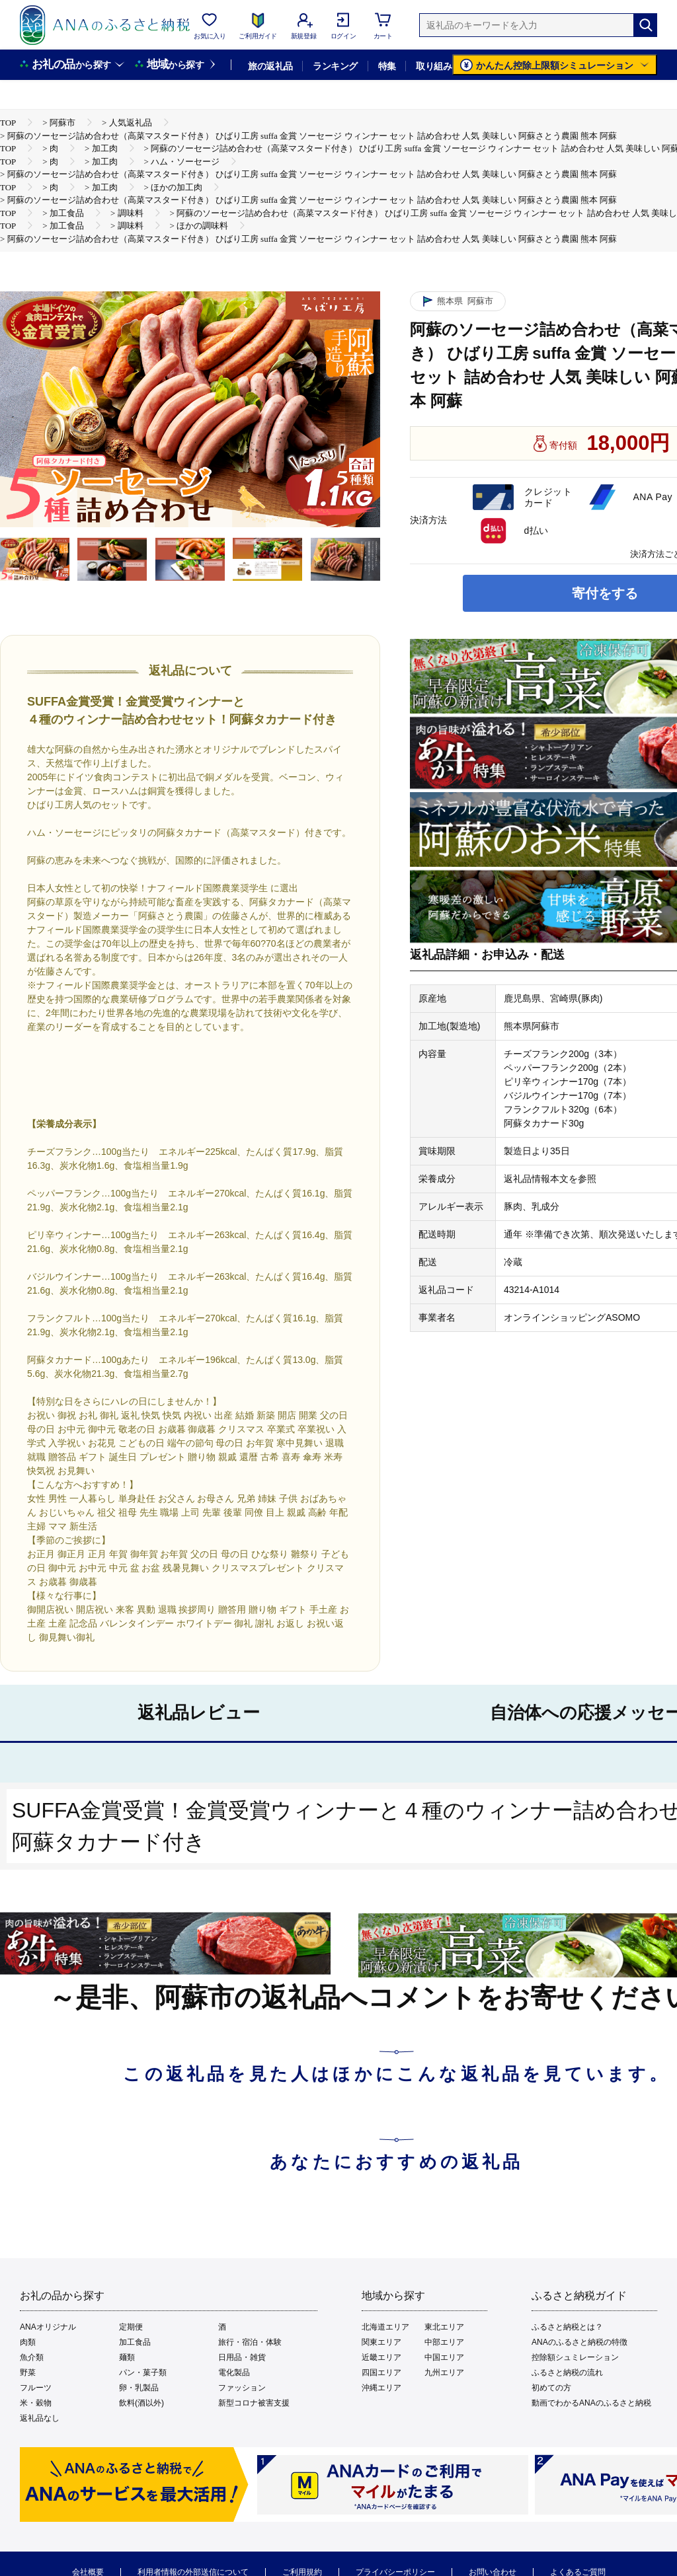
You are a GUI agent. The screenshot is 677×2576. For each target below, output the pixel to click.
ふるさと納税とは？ (567, 2327)
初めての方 (551, 2387)
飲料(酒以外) (141, 2403)
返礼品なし (40, 2418)
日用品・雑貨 (242, 2357)
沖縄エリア (381, 2387)
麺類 (127, 2357)
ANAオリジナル (48, 2327)
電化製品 (234, 2372)
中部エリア (444, 2342)
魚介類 (32, 2357)
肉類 (28, 2342)
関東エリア (381, 2342)
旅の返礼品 (270, 66)
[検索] (645, 25)
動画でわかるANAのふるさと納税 (591, 2403)
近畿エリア (381, 2357)
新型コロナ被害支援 (254, 2403)
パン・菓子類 (143, 2372)
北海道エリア (385, 2327)
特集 (387, 66)
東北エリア (444, 2327)
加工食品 (135, 2342)
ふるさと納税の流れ (567, 2372)
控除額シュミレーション (575, 2357)
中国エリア (444, 2357)
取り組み (434, 66)
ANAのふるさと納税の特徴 (579, 2342)
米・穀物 (36, 2403)
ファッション (242, 2387)
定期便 (131, 2327)
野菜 (28, 2372)
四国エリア (381, 2372)
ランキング (335, 66)
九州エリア (444, 2372)
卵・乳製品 (139, 2387)
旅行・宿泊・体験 (250, 2342)
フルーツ (36, 2387)
